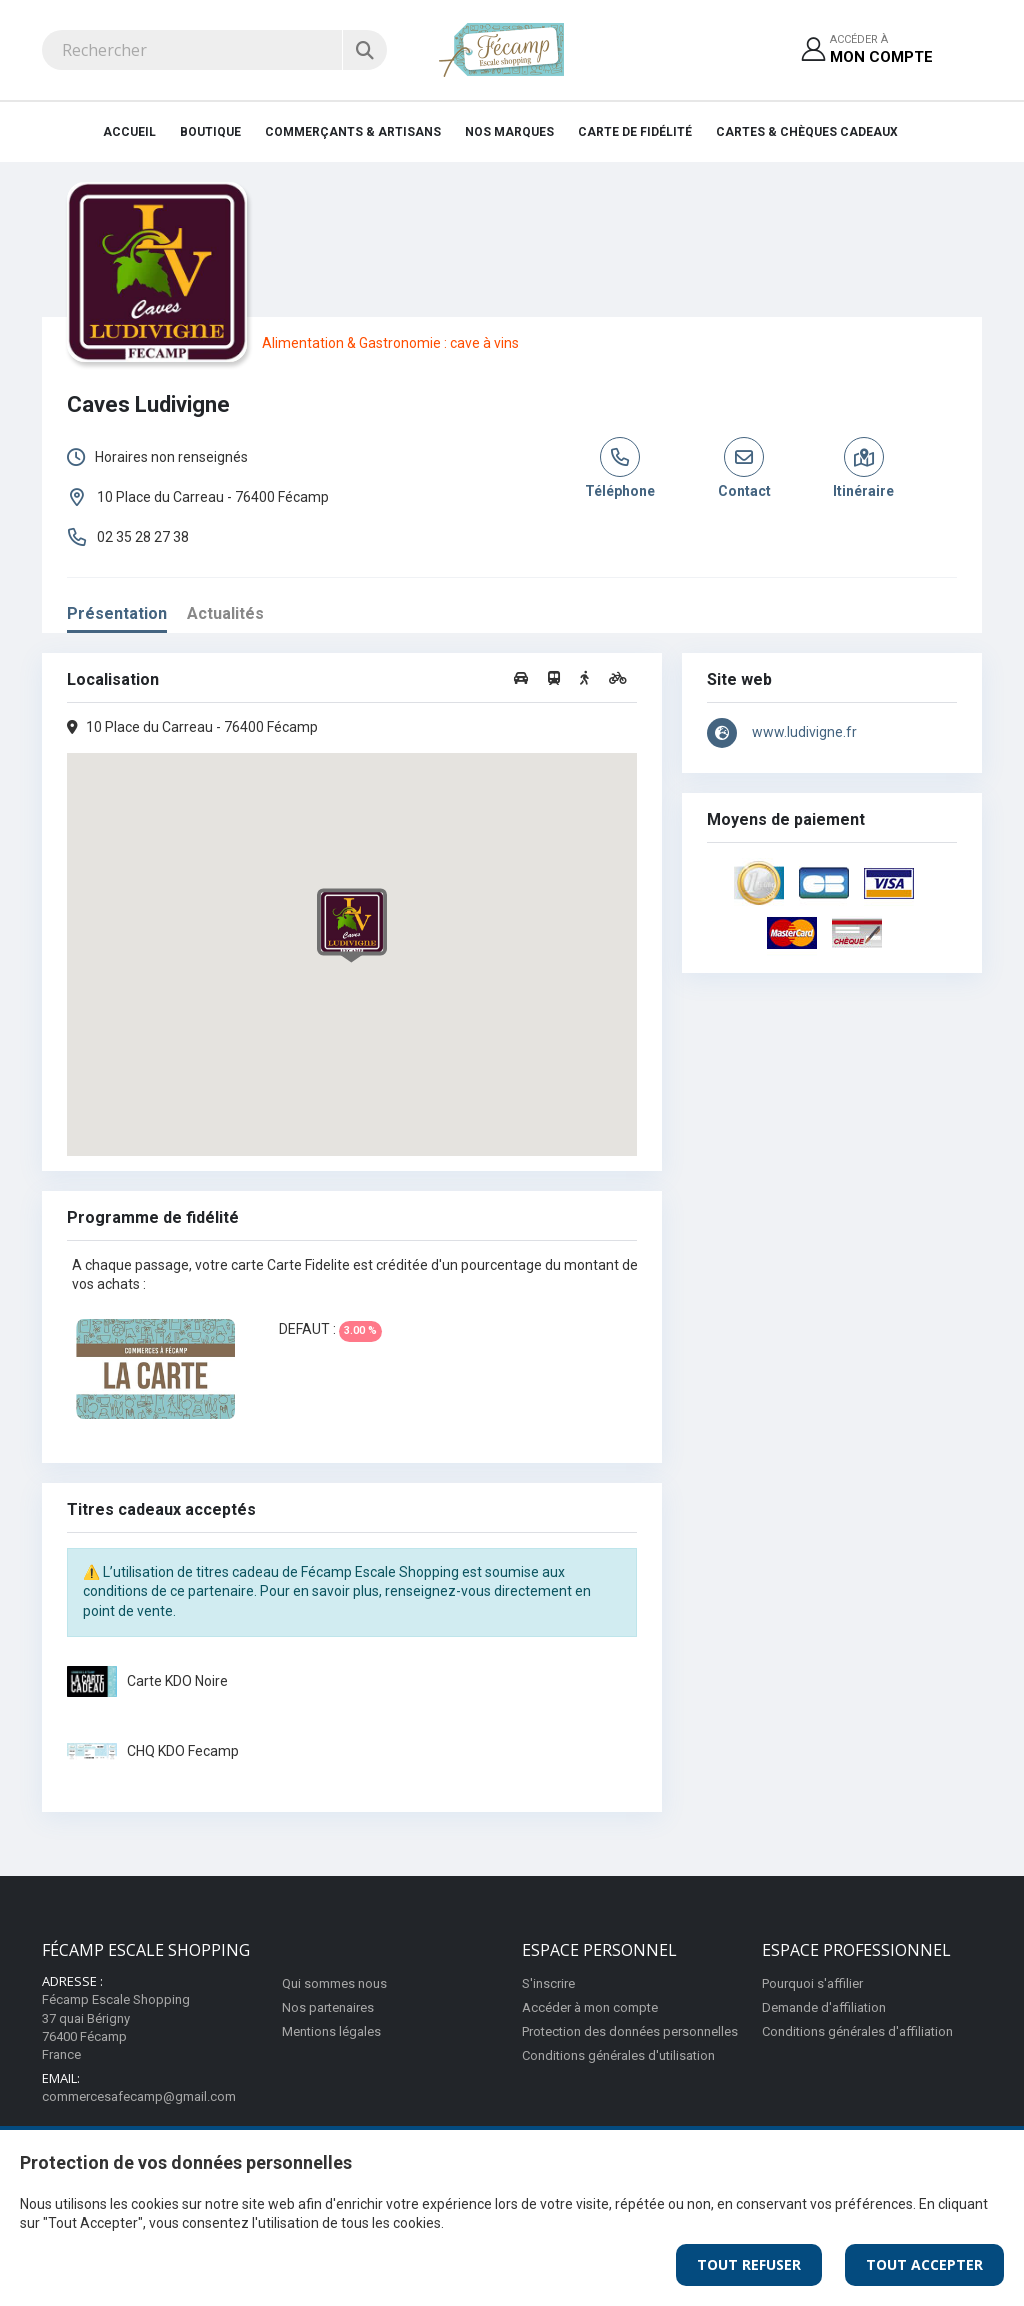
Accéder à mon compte (590, 2007)
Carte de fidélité (635, 132)
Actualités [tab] (225, 613)
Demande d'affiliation (824, 2007)
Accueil (129, 132)
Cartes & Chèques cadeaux (807, 132)
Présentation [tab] (117, 613)
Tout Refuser (749, 2264)
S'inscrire (548, 1983)
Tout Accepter (924, 2264)
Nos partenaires (328, 2007)
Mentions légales (331, 2031)
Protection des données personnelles (630, 2031)
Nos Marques (509, 132)
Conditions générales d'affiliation (857, 2031)
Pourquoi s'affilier (812, 1983)
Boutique (210, 132)
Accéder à (881, 50)
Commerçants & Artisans (353, 132)
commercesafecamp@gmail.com (139, 2096)
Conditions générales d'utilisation (618, 2055)
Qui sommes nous (334, 1983)
